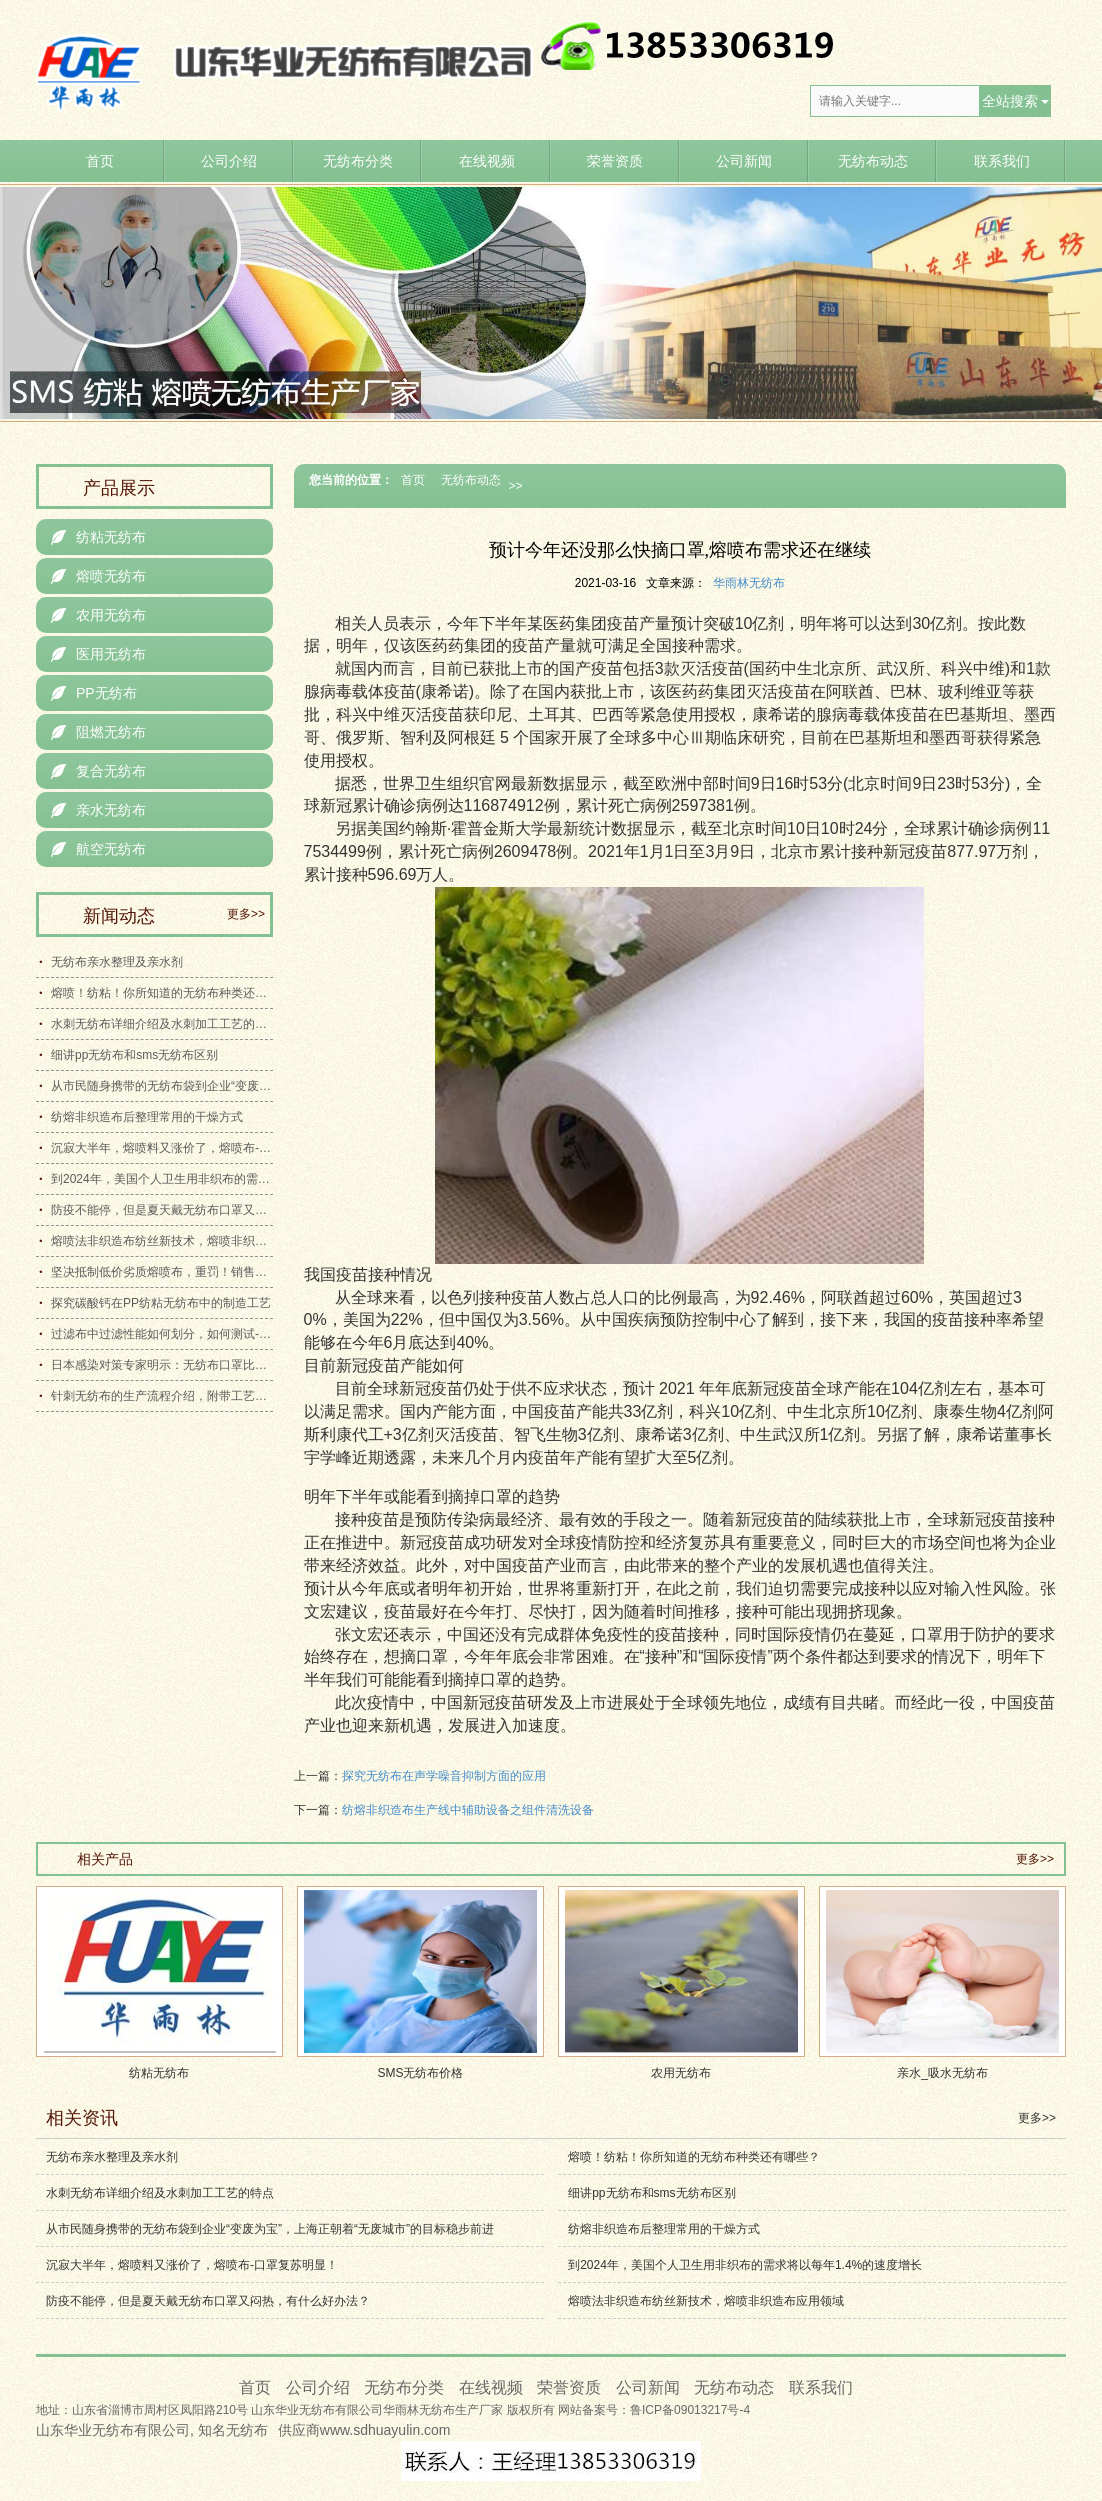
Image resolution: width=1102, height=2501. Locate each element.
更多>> (246, 914)
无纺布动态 (873, 161)
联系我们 (1002, 161)
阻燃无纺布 (98, 732)
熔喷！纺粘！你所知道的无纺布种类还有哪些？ (162, 993)
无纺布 (247, 2430)
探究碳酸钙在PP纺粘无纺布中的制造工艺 (161, 1303)
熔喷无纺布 (98, 576)
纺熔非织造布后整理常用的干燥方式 (147, 1117)
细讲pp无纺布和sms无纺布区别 (134, 1055)
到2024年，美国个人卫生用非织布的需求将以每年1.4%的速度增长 (162, 1179)
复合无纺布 (98, 771)
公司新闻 (744, 161)
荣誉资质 (615, 161)
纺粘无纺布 (98, 537)
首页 (100, 161)
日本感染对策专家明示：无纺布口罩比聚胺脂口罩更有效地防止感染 (162, 1365)
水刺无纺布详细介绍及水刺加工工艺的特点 (162, 1024)
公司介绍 (229, 161)
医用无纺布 (98, 654)
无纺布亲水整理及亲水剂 (117, 962)
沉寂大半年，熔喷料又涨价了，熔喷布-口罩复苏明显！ (162, 1148)
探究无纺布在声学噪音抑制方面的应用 (444, 1776)
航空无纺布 (98, 849)
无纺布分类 (358, 161)
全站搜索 (1010, 101)
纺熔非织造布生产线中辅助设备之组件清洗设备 (468, 1810)
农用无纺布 (98, 615)
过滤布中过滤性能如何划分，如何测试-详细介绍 (162, 1334)
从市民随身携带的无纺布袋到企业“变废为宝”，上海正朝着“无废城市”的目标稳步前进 (162, 1086)
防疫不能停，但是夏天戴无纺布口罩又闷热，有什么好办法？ (162, 1210)
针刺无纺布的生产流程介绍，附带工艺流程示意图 (162, 1396)
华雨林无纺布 (749, 583)
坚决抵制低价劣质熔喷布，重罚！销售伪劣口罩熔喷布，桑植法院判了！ (162, 1272)
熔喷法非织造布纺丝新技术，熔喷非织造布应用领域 (162, 1241)
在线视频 (487, 161)
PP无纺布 (94, 693)
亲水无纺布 (98, 810)
